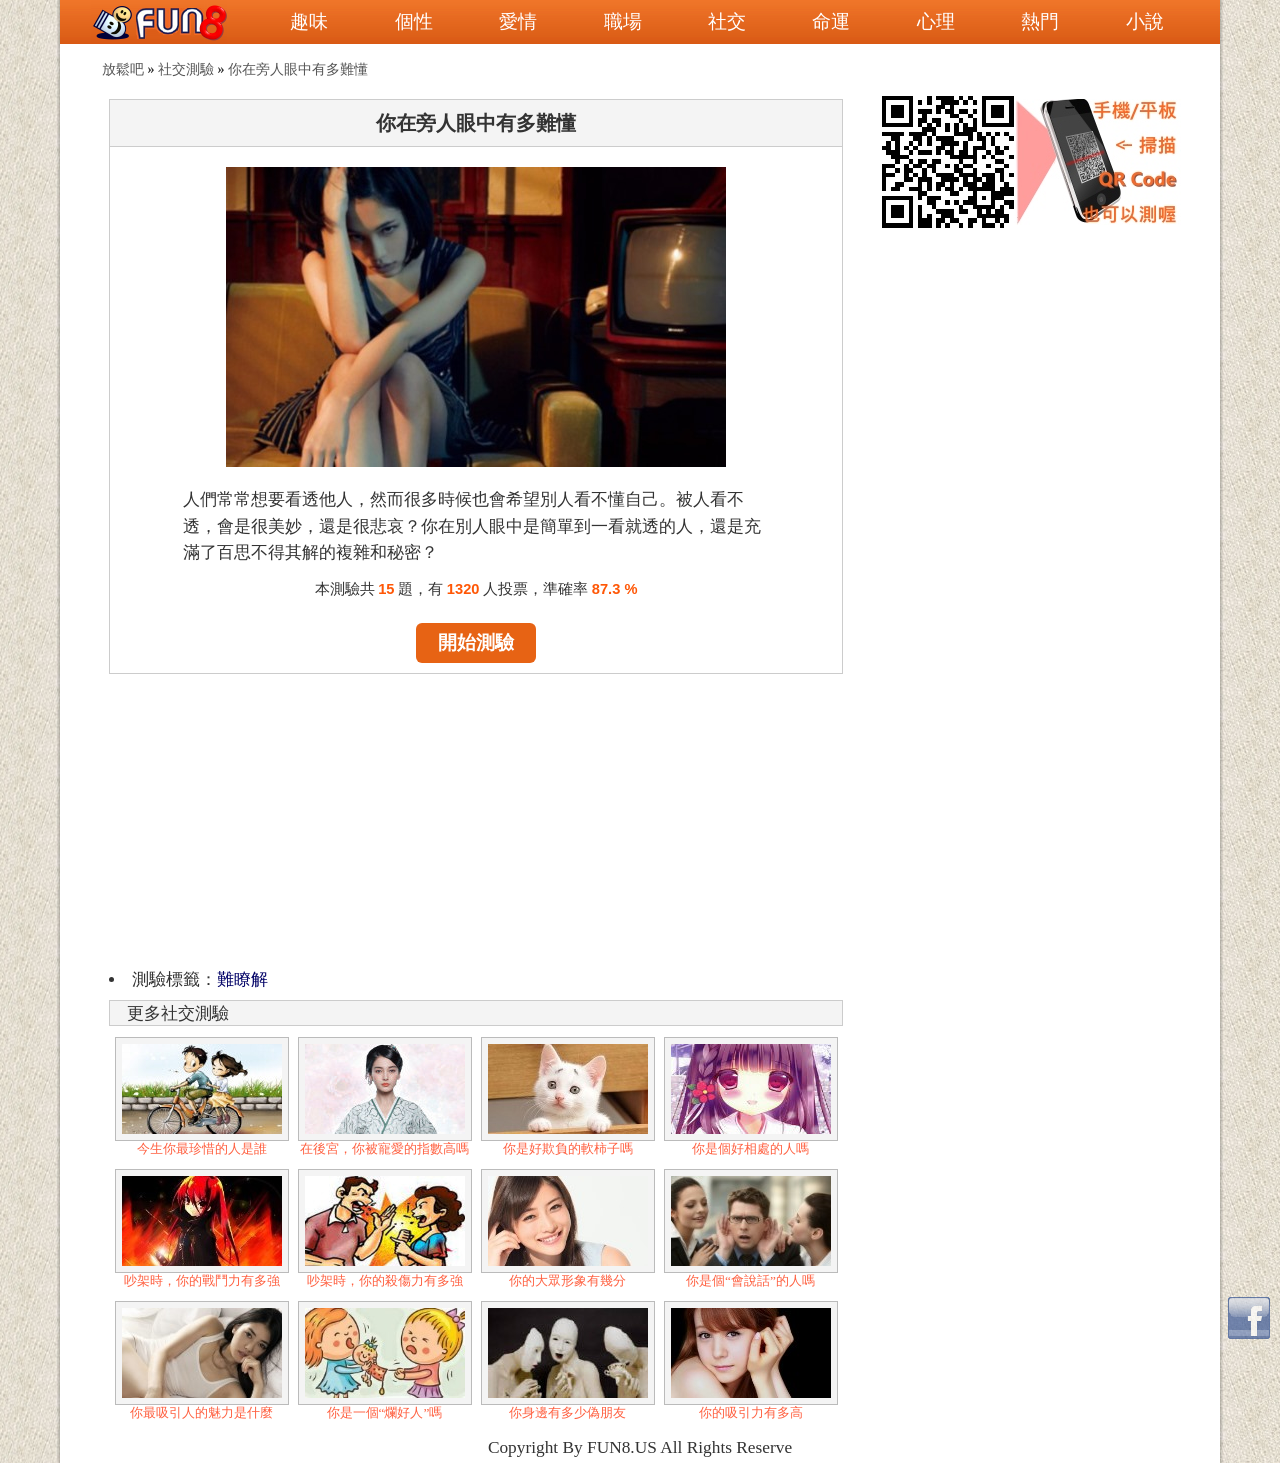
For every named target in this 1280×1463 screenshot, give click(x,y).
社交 (727, 21)
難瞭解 (242, 979)
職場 (623, 21)
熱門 (1040, 21)
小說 (1145, 21)
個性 (414, 21)
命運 (831, 21)
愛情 (518, 21)
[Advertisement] (476, 818)
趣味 (309, 21)
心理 (936, 21)
